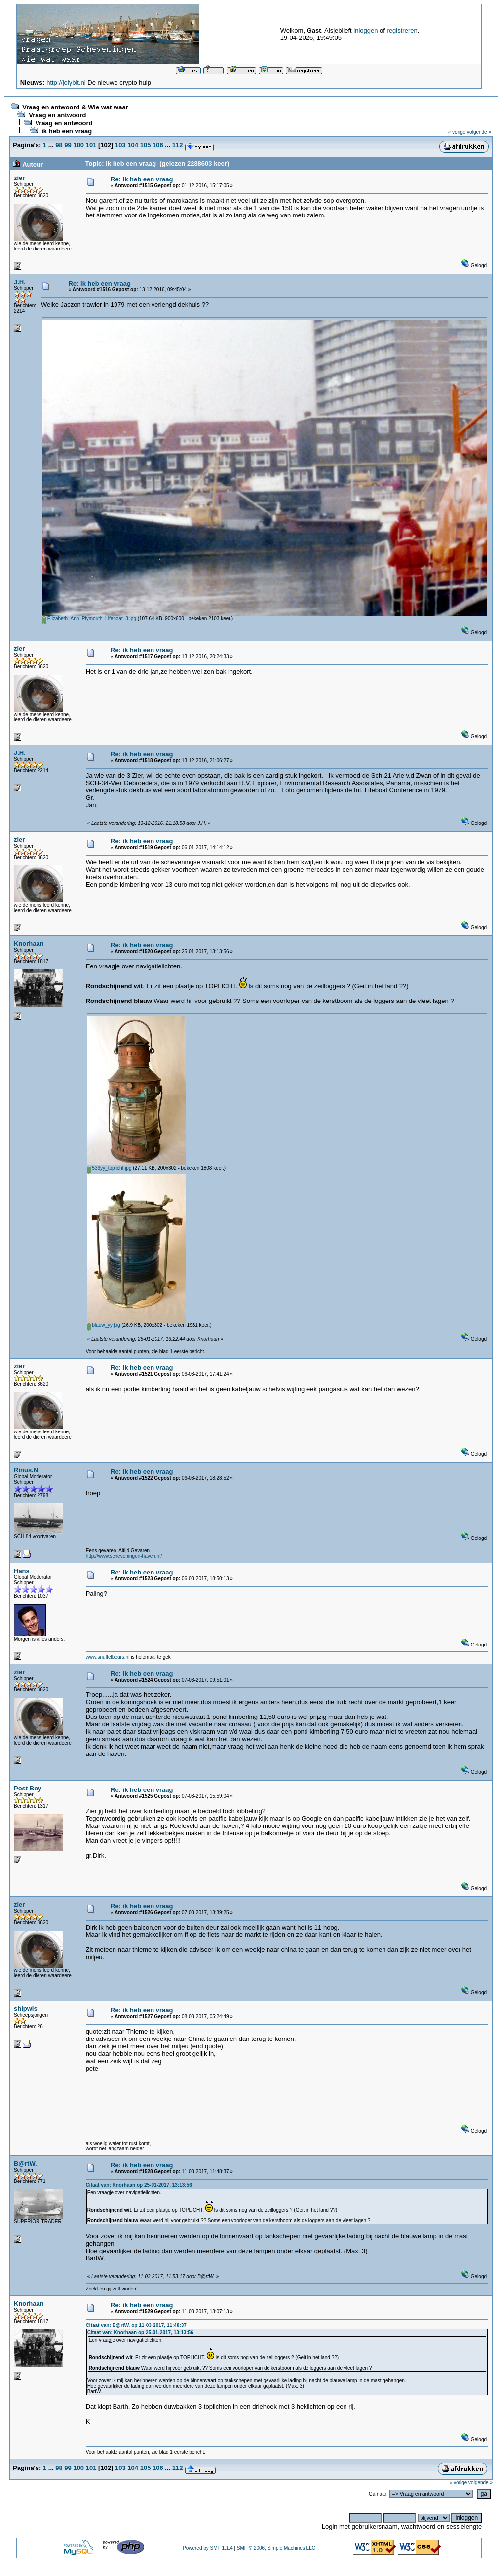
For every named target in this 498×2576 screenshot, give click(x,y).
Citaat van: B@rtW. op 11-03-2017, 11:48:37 (136, 2325)
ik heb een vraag (66, 131)
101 (91, 145)
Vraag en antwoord (57, 115)
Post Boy (27, 1788)
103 (120, 145)
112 (177, 145)
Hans (22, 1570)
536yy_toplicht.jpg (109, 1168)
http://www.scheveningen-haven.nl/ (124, 1556)
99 (67, 145)
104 (132, 145)
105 (145, 145)
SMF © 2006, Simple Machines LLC (276, 2548)
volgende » (479, 132)
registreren (402, 30)
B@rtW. (25, 2163)
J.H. (20, 282)
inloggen (365, 30)
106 (158, 145)
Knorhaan (29, 943)
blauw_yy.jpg (103, 1325)
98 (58, 145)
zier (19, 177)
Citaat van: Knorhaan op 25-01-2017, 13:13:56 (139, 2185)
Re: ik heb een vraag (142, 179)
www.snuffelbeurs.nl (108, 1657)
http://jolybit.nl (66, 82)
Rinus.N (26, 1470)
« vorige (457, 132)
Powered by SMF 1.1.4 (208, 2548)
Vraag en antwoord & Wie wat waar (75, 107)
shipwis (26, 2008)
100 (78, 145)
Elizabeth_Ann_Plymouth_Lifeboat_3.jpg (89, 618)
